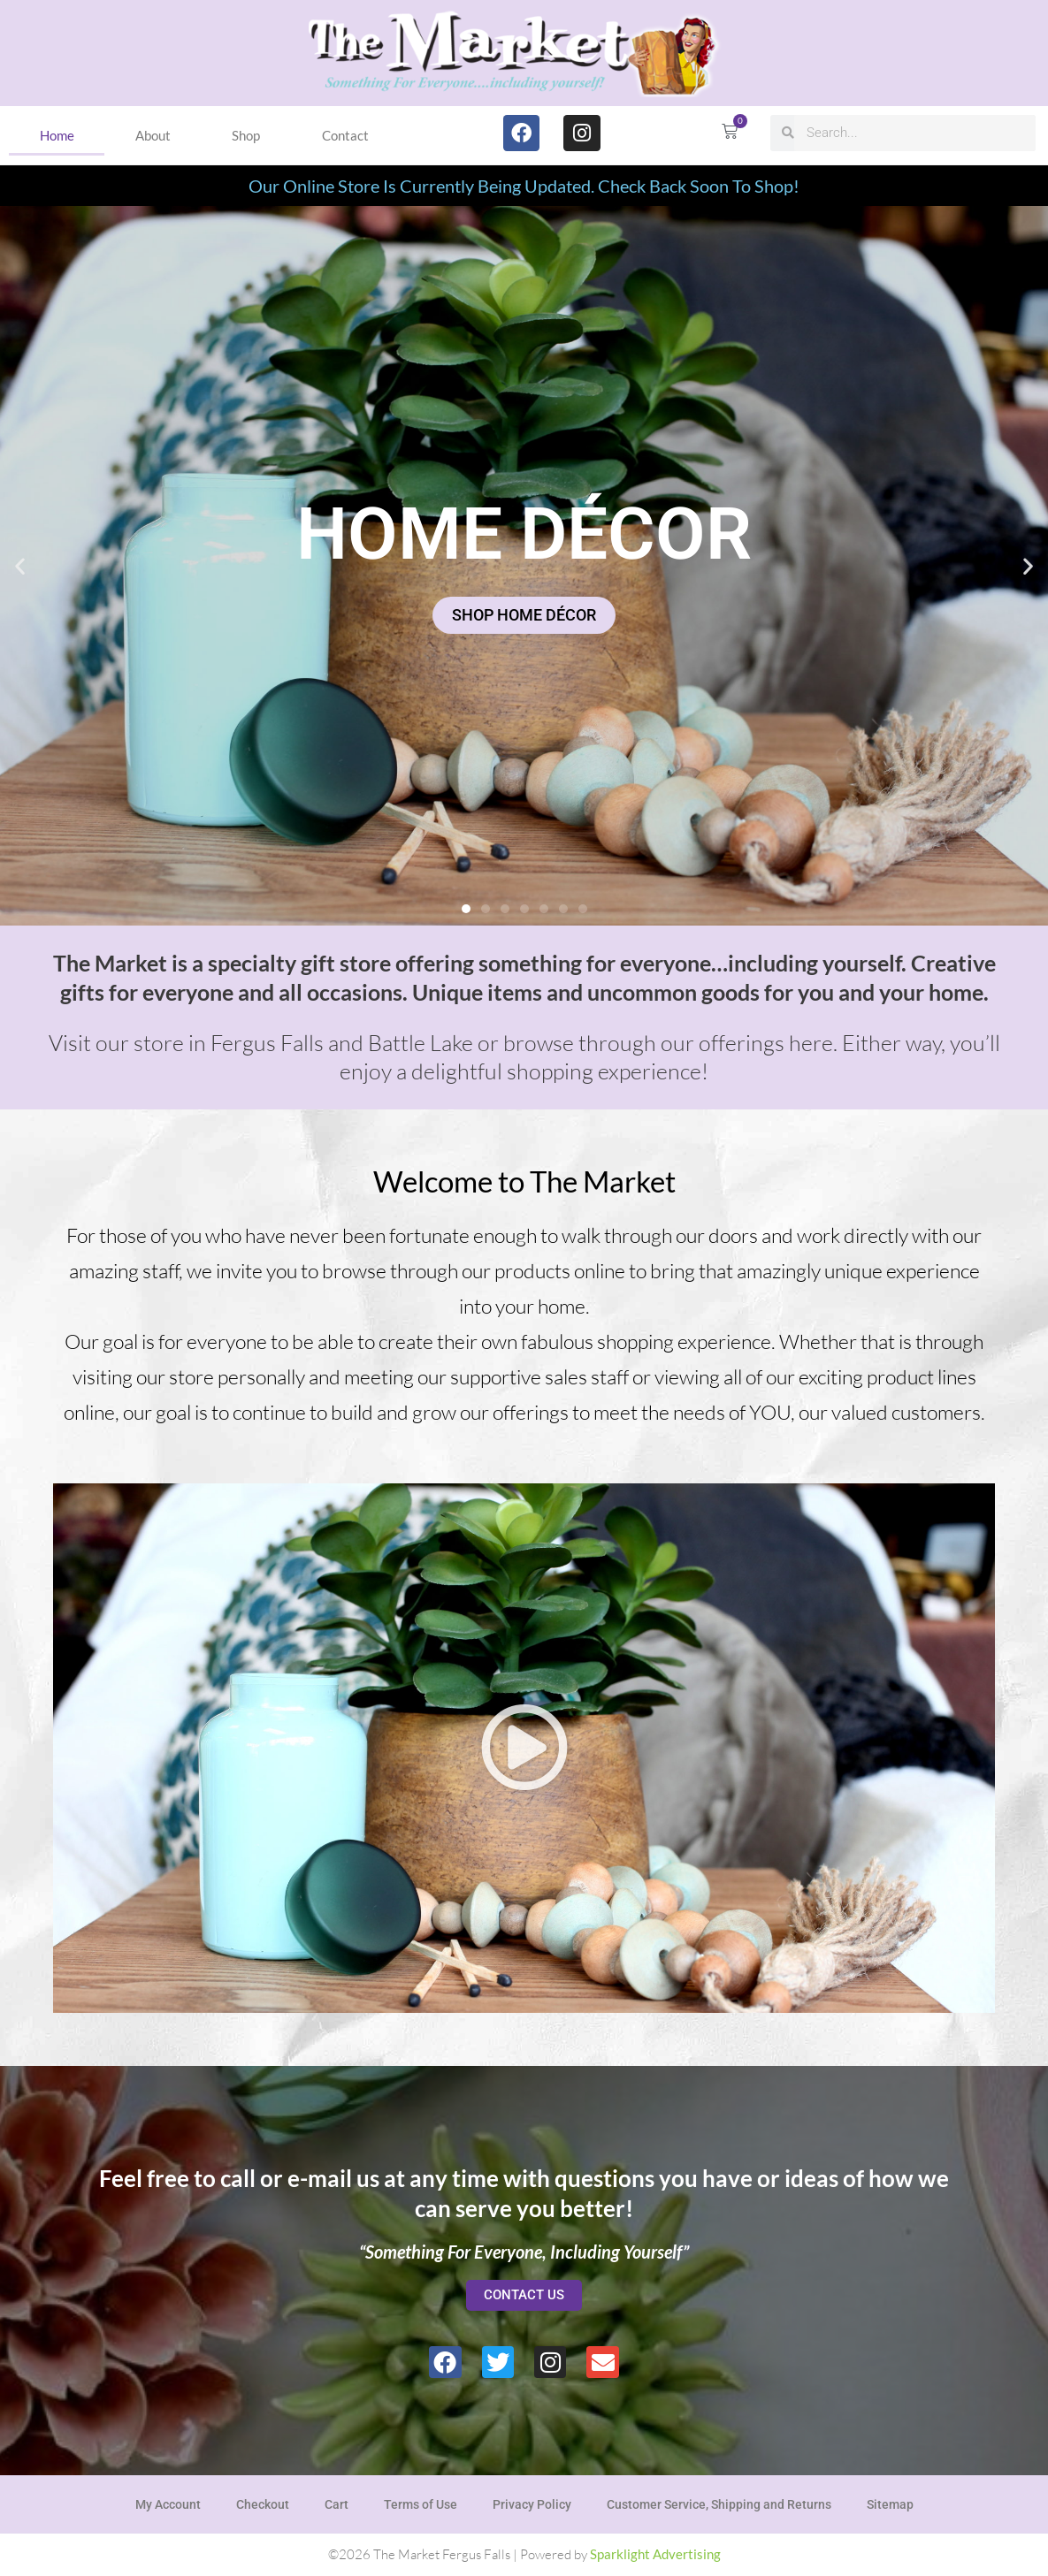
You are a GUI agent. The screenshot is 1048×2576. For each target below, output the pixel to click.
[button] (20, 565)
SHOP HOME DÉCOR (524, 615)
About (153, 135)
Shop (246, 135)
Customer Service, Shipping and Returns (719, 2504)
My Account (168, 2504)
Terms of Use (420, 2504)
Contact (345, 135)
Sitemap (890, 2504)
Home (57, 135)
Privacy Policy (532, 2504)
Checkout (262, 2504)
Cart (336, 2504)
